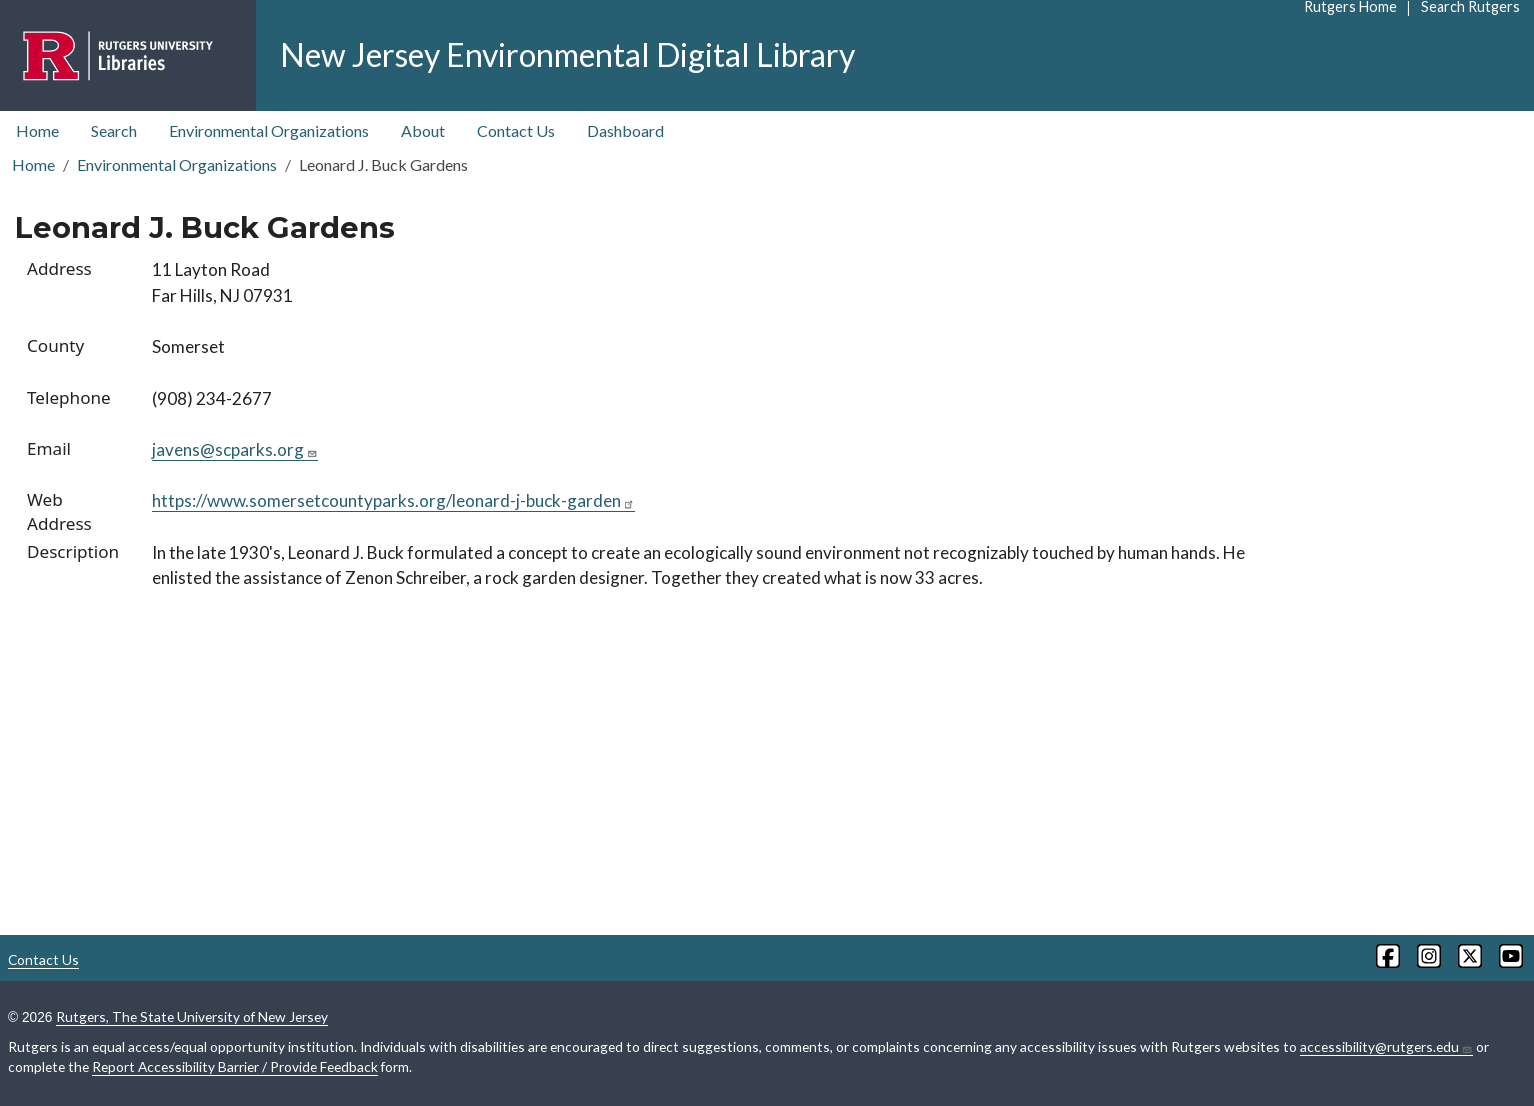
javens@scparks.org (235, 449)
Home (37, 130)
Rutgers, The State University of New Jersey (192, 1016)
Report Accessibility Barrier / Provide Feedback (235, 1066)
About (423, 130)
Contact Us (516, 130)
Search (114, 130)
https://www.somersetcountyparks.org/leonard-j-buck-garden (393, 500)
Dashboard (625, 130)
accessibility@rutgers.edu (1386, 1047)
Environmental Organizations (269, 130)
